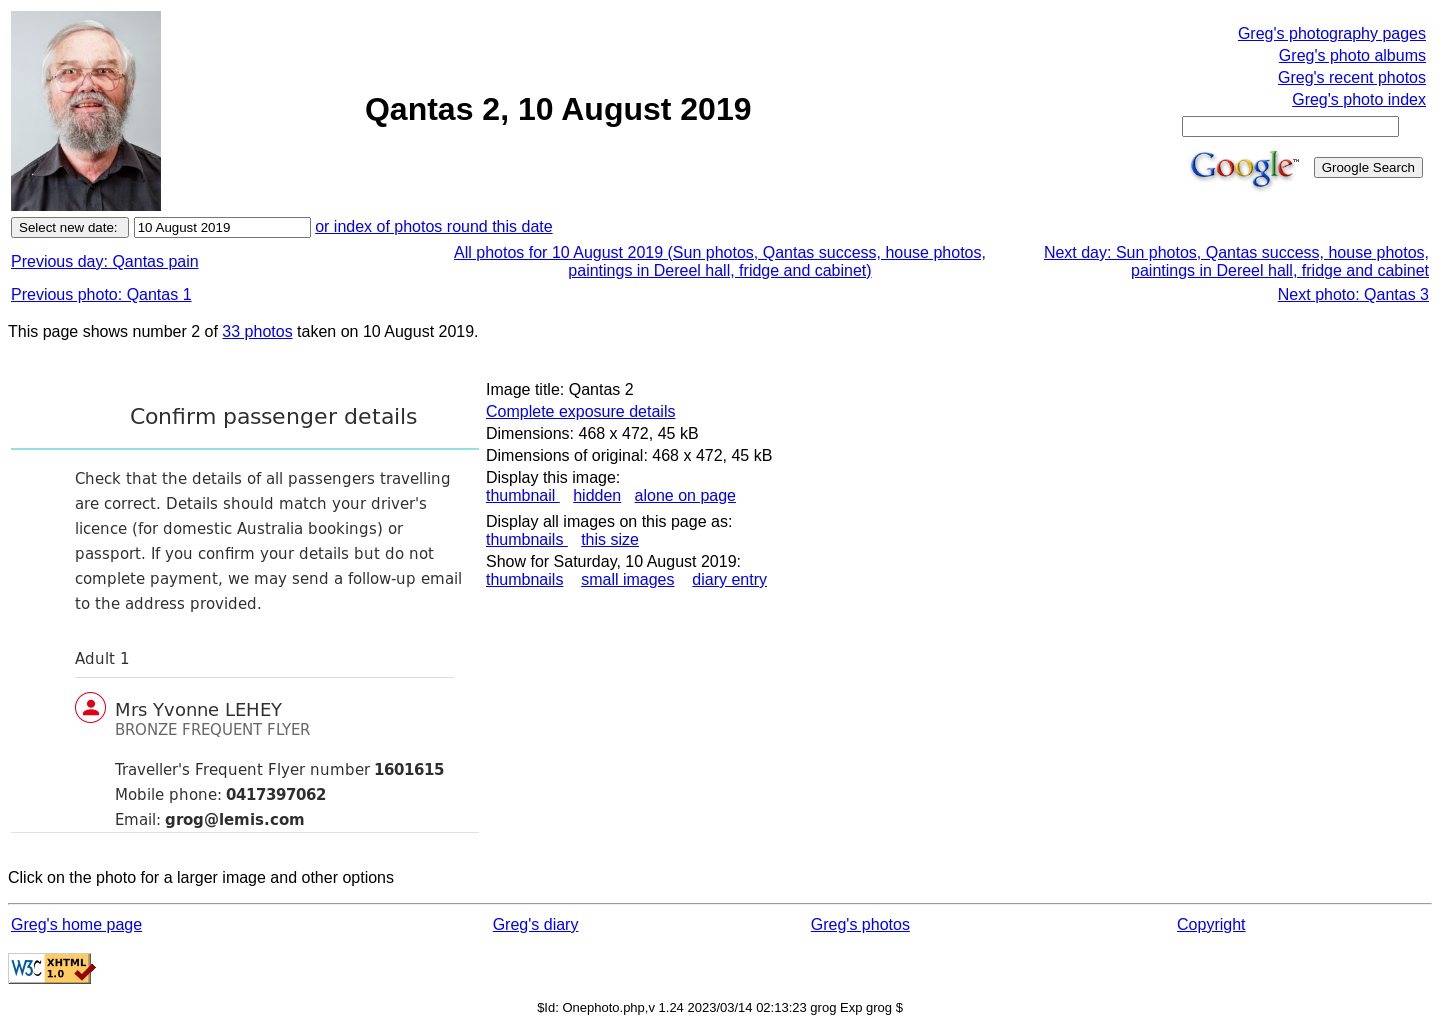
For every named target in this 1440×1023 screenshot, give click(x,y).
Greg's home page (76, 924)
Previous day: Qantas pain (105, 261)
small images (627, 579)
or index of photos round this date (434, 226)
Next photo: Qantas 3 (1353, 294)
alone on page (685, 495)
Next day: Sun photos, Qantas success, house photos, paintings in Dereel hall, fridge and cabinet (1236, 261)
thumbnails (527, 539)
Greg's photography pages (1332, 33)
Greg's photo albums (1352, 55)
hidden (597, 495)
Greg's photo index (1359, 99)
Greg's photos (860, 924)
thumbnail (523, 495)
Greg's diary (536, 924)
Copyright (1211, 924)
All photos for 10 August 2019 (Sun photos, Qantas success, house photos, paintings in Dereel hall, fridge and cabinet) (720, 261)
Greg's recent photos (1352, 77)
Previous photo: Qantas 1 (101, 294)
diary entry (729, 579)
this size (610, 539)
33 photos (257, 331)
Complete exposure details (580, 411)
